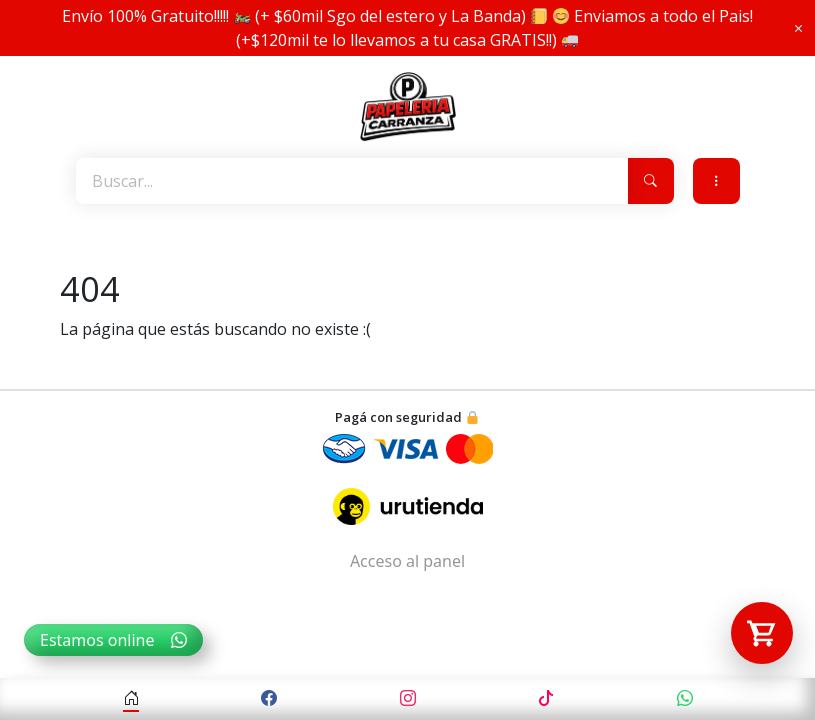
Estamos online (113, 640)
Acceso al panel (407, 561)
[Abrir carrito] (762, 633)
